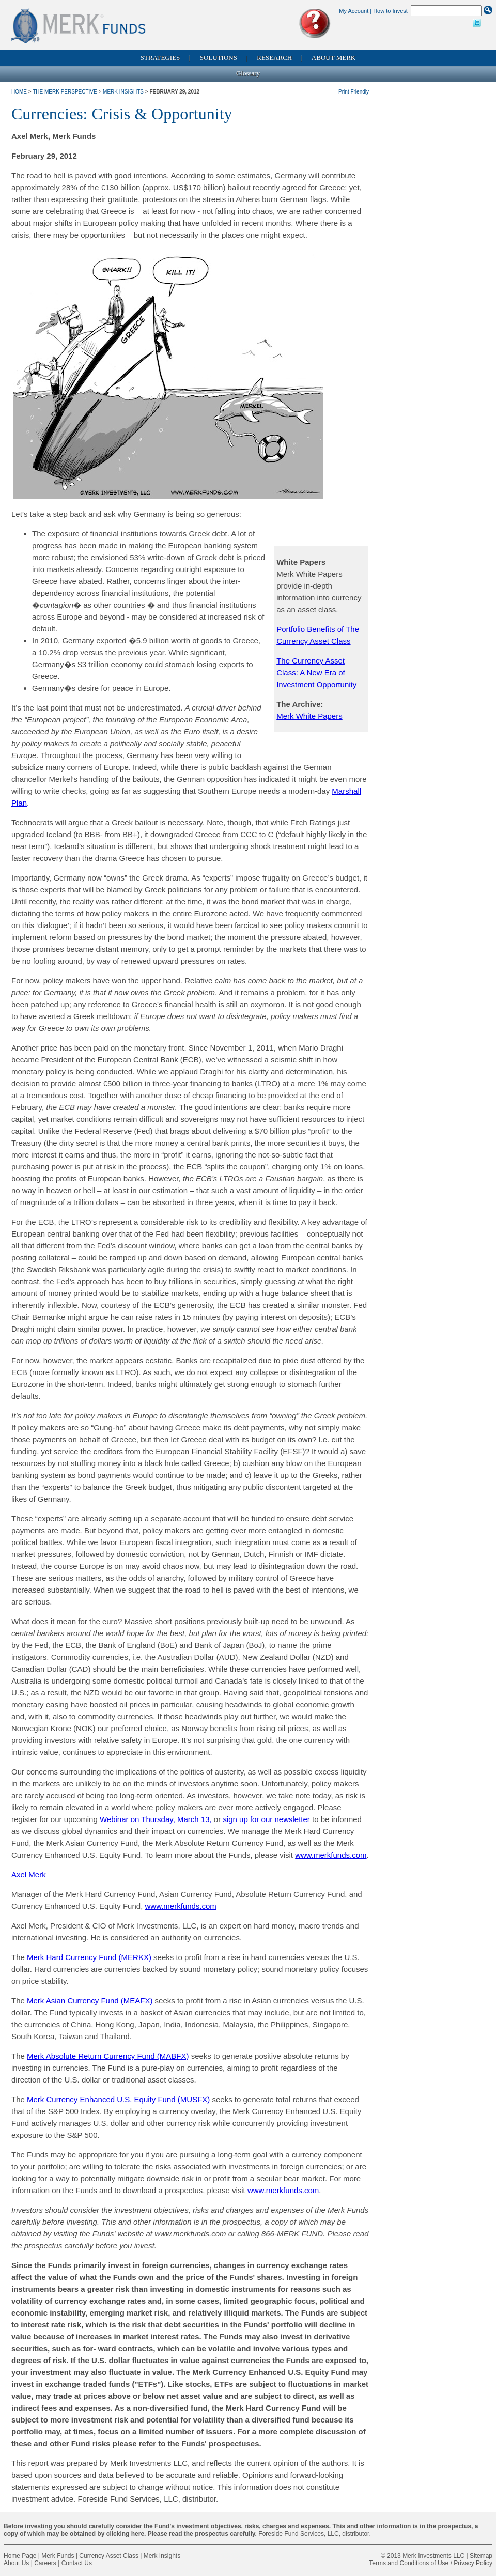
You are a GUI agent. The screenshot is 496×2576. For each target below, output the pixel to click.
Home (19, 92)
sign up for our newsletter (266, 1819)
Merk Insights (123, 92)
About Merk (333, 57)
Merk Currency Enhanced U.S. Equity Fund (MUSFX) (118, 2099)
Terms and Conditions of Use (408, 2563)
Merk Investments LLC (433, 2555)
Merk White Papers (309, 716)
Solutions (218, 57)
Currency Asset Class (108, 2555)
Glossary (248, 73)
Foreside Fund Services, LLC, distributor (313, 2533)
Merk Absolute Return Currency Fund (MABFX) (108, 2055)
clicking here (125, 2533)
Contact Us (76, 2563)
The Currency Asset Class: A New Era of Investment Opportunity (316, 672)
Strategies (160, 57)
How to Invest (390, 11)
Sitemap (481, 2555)
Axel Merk (28, 1874)
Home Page (20, 2555)
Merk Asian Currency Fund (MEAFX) (89, 2000)
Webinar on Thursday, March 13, (156, 1819)
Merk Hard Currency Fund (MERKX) (89, 1957)
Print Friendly (353, 92)
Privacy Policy (473, 2563)
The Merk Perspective (65, 92)
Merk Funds (57, 2555)
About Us (16, 2563)
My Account (353, 11)
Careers (45, 2563)
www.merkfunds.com (330, 1854)
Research (274, 57)
